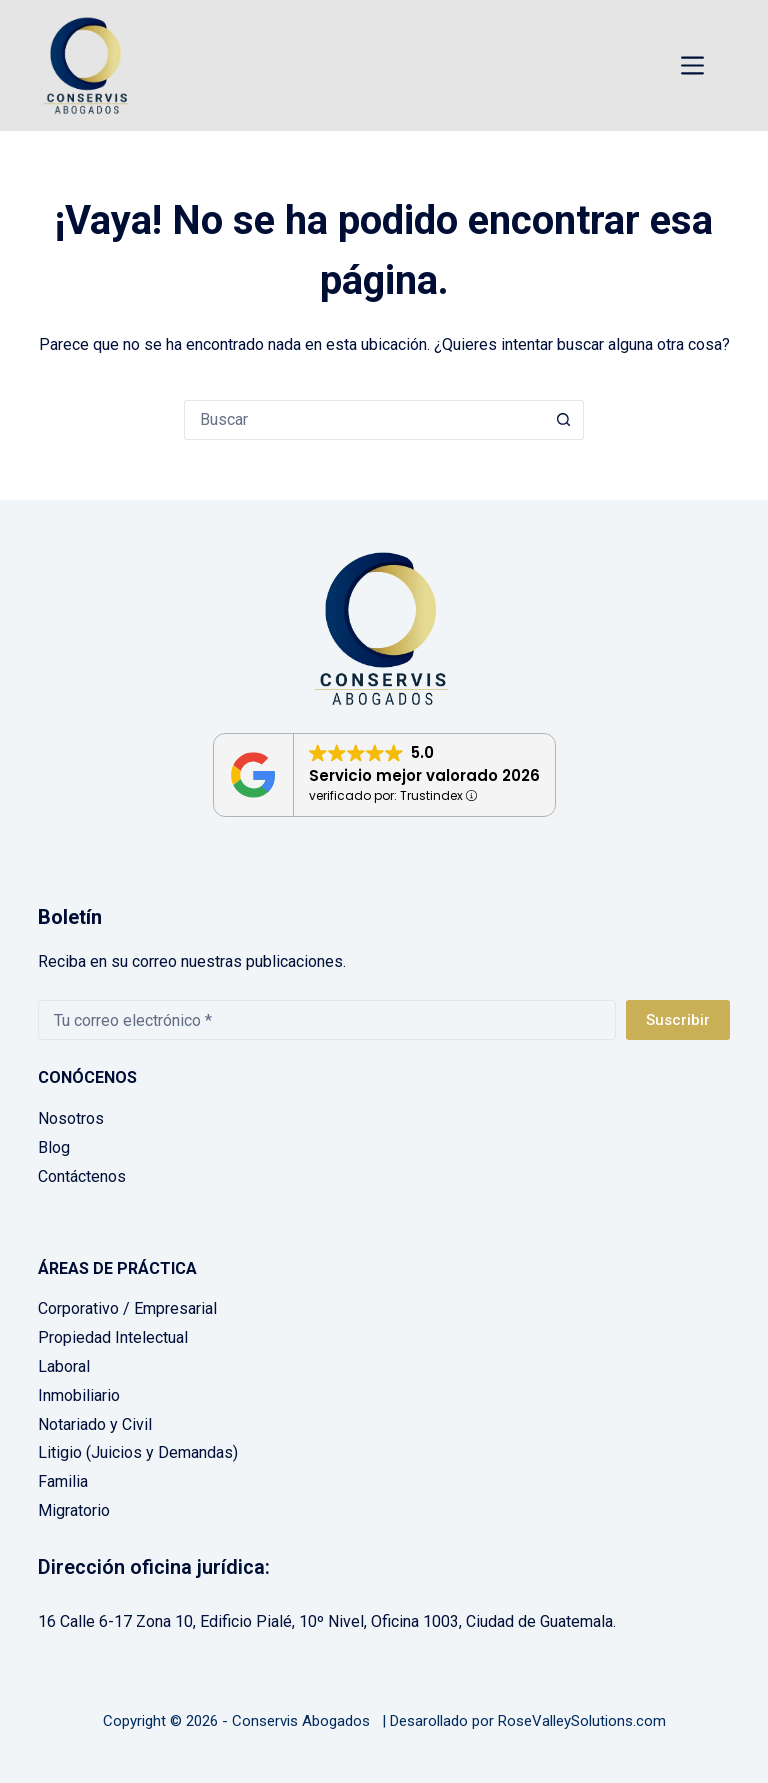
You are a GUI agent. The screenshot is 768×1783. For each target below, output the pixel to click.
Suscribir (678, 1020)
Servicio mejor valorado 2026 (424, 775)
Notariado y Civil (95, 1424)
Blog (54, 1147)
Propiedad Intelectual (113, 1337)
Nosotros (71, 1118)
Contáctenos (82, 1176)
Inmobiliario (79, 1395)
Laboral (64, 1366)
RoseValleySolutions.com (582, 1721)
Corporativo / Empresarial (127, 1308)
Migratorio (74, 1510)
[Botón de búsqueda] (564, 420)
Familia (63, 1481)
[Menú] (692, 65)
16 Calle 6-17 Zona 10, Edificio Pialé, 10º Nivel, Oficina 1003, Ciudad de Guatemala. (327, 1621)
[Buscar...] (364, 420)
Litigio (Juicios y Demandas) (138, 1452)
